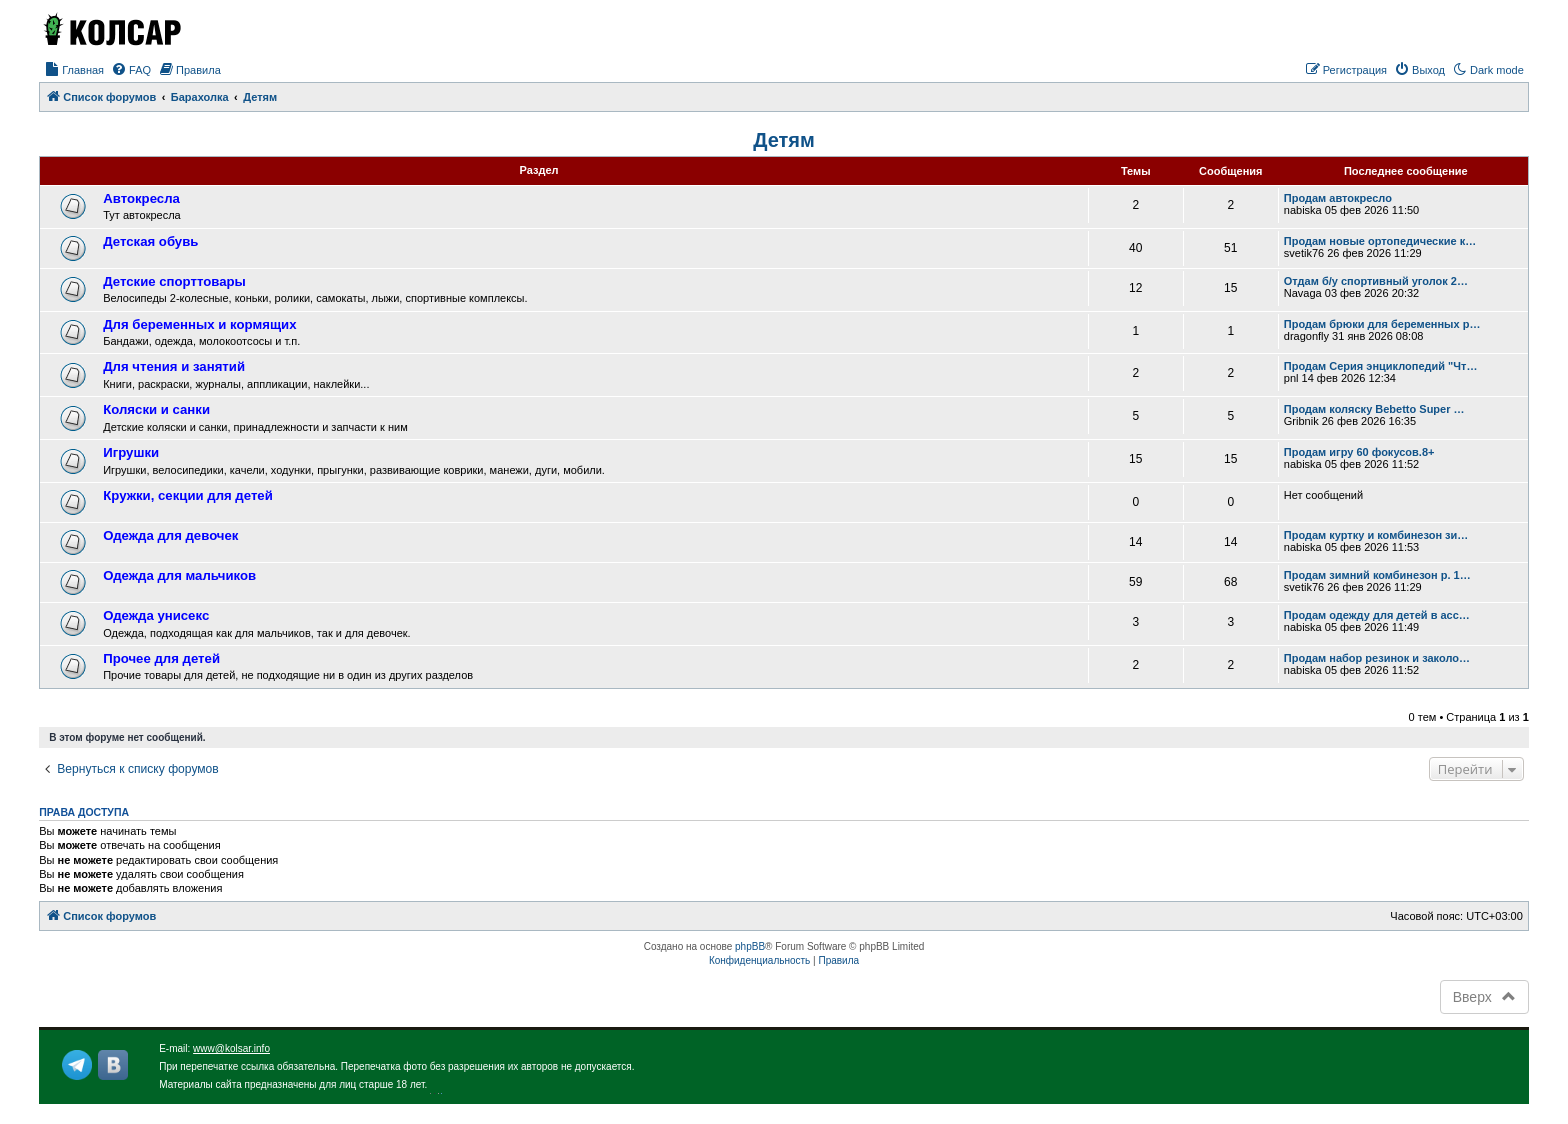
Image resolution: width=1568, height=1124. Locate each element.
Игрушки (131, 452)
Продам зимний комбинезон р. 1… (1377, 575)
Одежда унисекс (156, 615)
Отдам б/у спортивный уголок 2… (1376, 281)
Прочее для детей (161, 658)
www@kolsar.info (231, 1048)
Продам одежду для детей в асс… (1377, 615)
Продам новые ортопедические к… (1380, 241)
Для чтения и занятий (174, 366)
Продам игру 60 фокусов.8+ (1359, 452)
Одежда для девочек (170, 535)
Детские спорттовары (174, 281)
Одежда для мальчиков (179, 575)
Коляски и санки (156, 409)
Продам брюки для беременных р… (1382, 324)
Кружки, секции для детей (188, 495)
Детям (784, 140)
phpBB (750, 946)
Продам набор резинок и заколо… (1377, 658)
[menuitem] (74, 70)
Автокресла (141, 198)
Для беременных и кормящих (199, 324)
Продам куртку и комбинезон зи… (1376, 535)
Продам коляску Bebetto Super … (1374, 409)
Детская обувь (150, 241)
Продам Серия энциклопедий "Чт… (1381, 366)
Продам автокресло (1338, 198)
